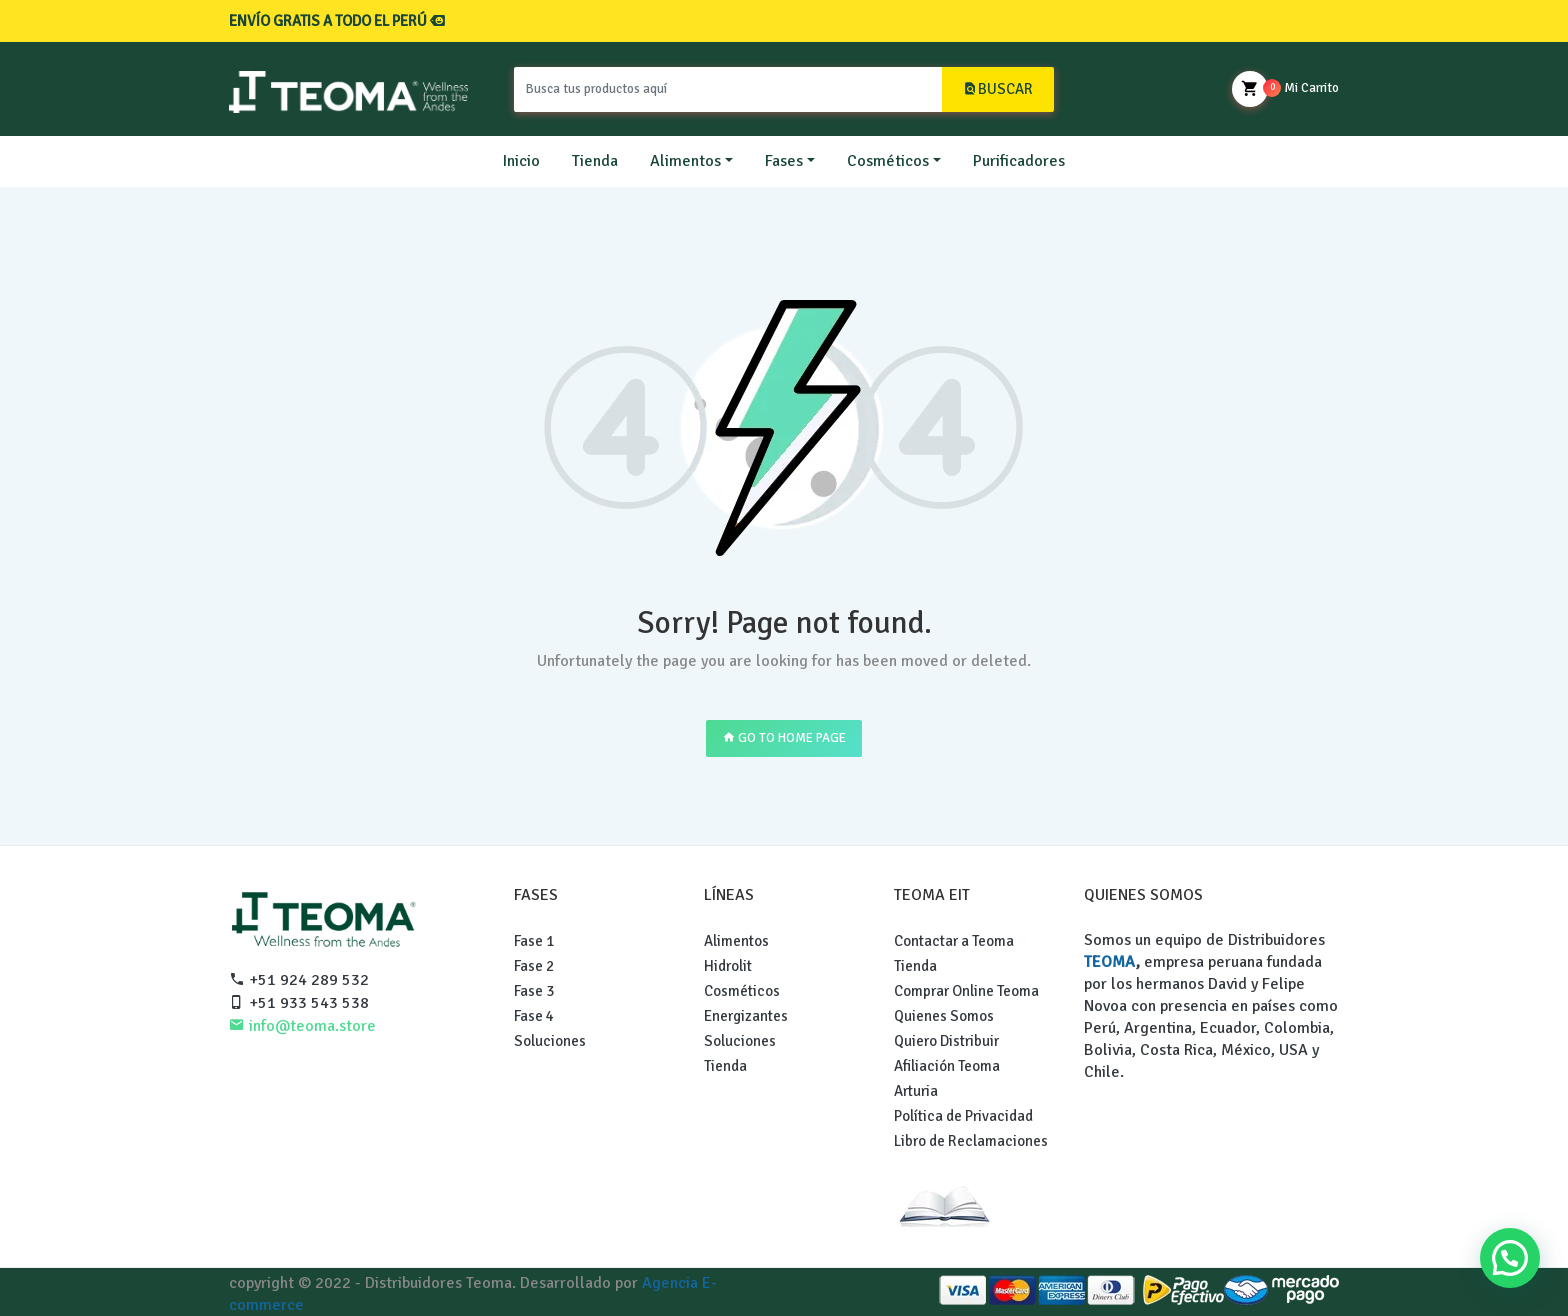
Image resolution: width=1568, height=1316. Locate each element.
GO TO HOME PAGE (784, 738)
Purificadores (1019, 161)
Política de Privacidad (963, 1116)
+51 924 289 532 (299, 980)
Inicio (521, 161)
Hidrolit (728, 966)
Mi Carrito (1285, 89)
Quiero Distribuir (946, 1041)
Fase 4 (534, 1016)
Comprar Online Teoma (966, 991)
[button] (1510, 1258)
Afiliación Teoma (947, 1066)
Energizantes (746, 1016)
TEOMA (1110, 962)
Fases (784, 161)
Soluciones (550, 1041)
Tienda (595, 161)
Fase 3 (534, 991)
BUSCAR (998, 89)
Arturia (916, 1091)
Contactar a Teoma (954, 941)
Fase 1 (534, 941)
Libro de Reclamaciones (971, 1141)
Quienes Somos (944, 1016)
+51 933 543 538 (299, 1003)
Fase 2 (534, 966)
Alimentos (685, 161)
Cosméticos (888, 161)
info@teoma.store (302, 1026)
